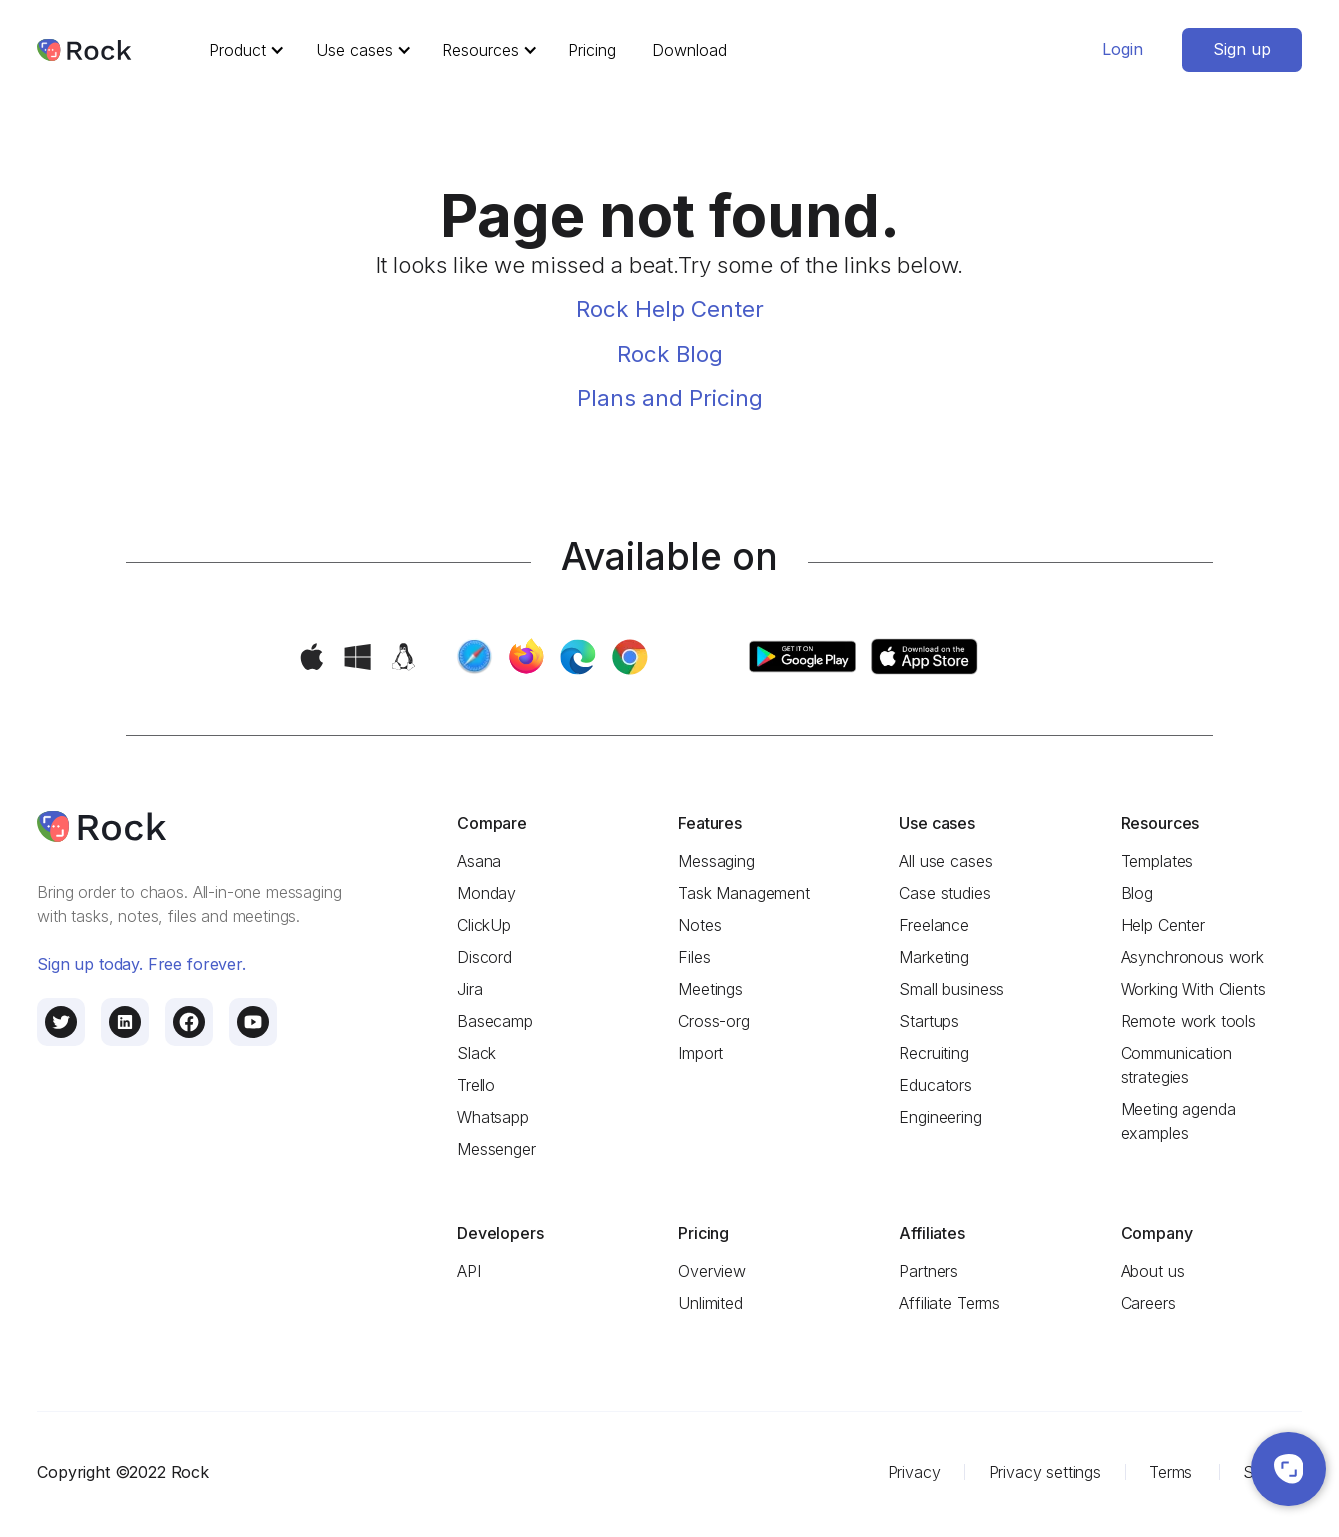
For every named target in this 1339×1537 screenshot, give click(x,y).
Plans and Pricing (670, 397)
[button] (243, 50)
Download (689, 50)
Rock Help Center (670, 308)
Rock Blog (670, 353)
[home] (84, 50)
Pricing (592, 50)
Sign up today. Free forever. (141, 964)
